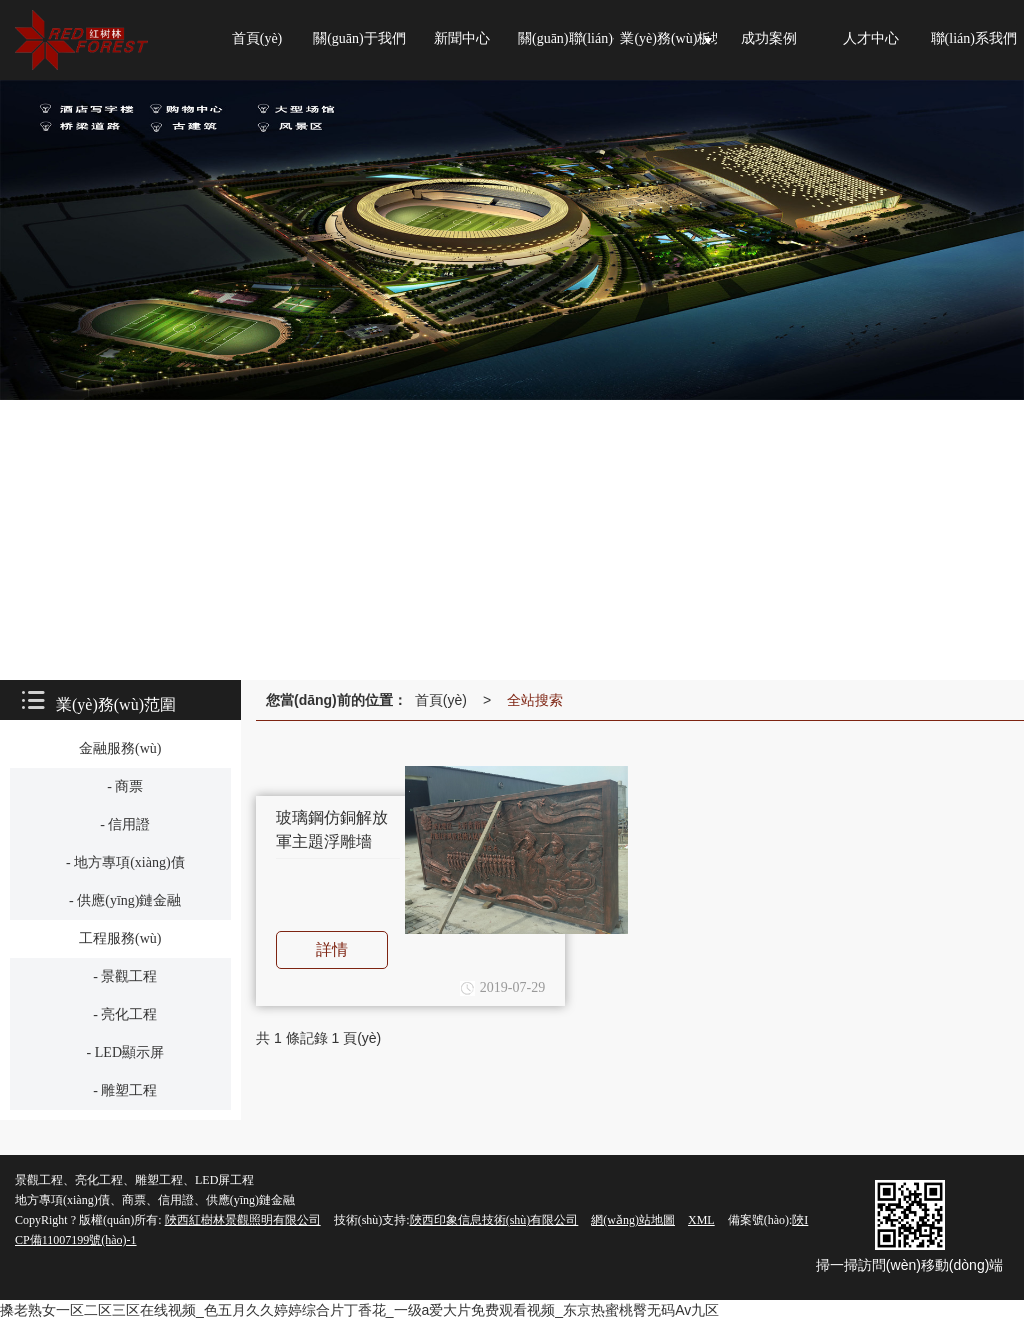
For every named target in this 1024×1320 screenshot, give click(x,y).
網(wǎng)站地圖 (633, 1220)
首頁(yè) (441, 700)
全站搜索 (535, 700)
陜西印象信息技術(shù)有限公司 (494, 1220)
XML (701, 1220)
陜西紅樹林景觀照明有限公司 (243, 1220)
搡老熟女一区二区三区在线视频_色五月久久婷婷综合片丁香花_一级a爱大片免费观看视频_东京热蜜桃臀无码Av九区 (359, 1310)
